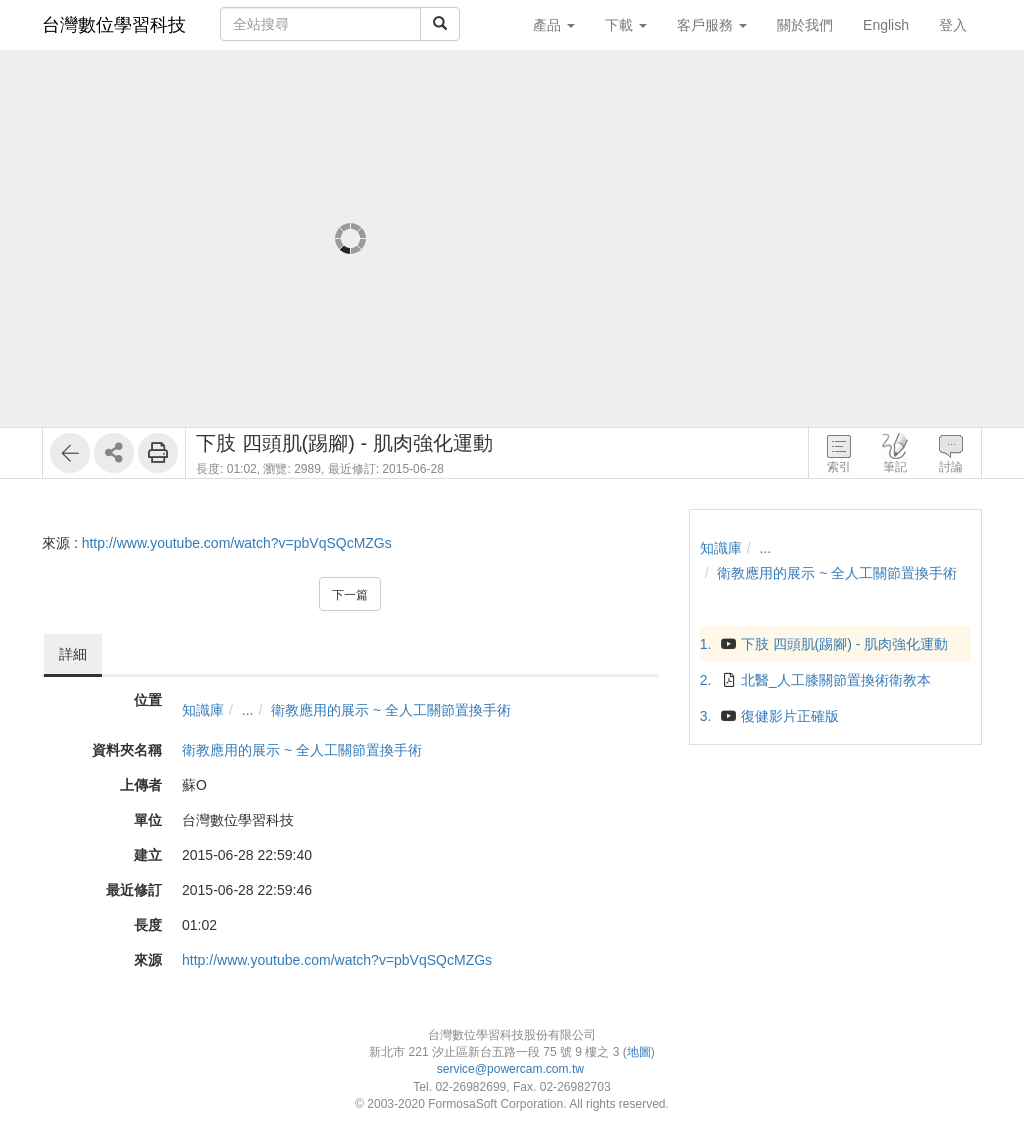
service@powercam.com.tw (512, 1069)
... (248, 710)
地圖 (639, 1052)
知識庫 (203, 710)
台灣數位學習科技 (114, 25)
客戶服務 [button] (712, 25)
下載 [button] (626, 25)
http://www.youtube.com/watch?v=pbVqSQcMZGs (237, 543)
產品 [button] (554, 25)
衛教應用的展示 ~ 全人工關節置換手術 (391, 710)
